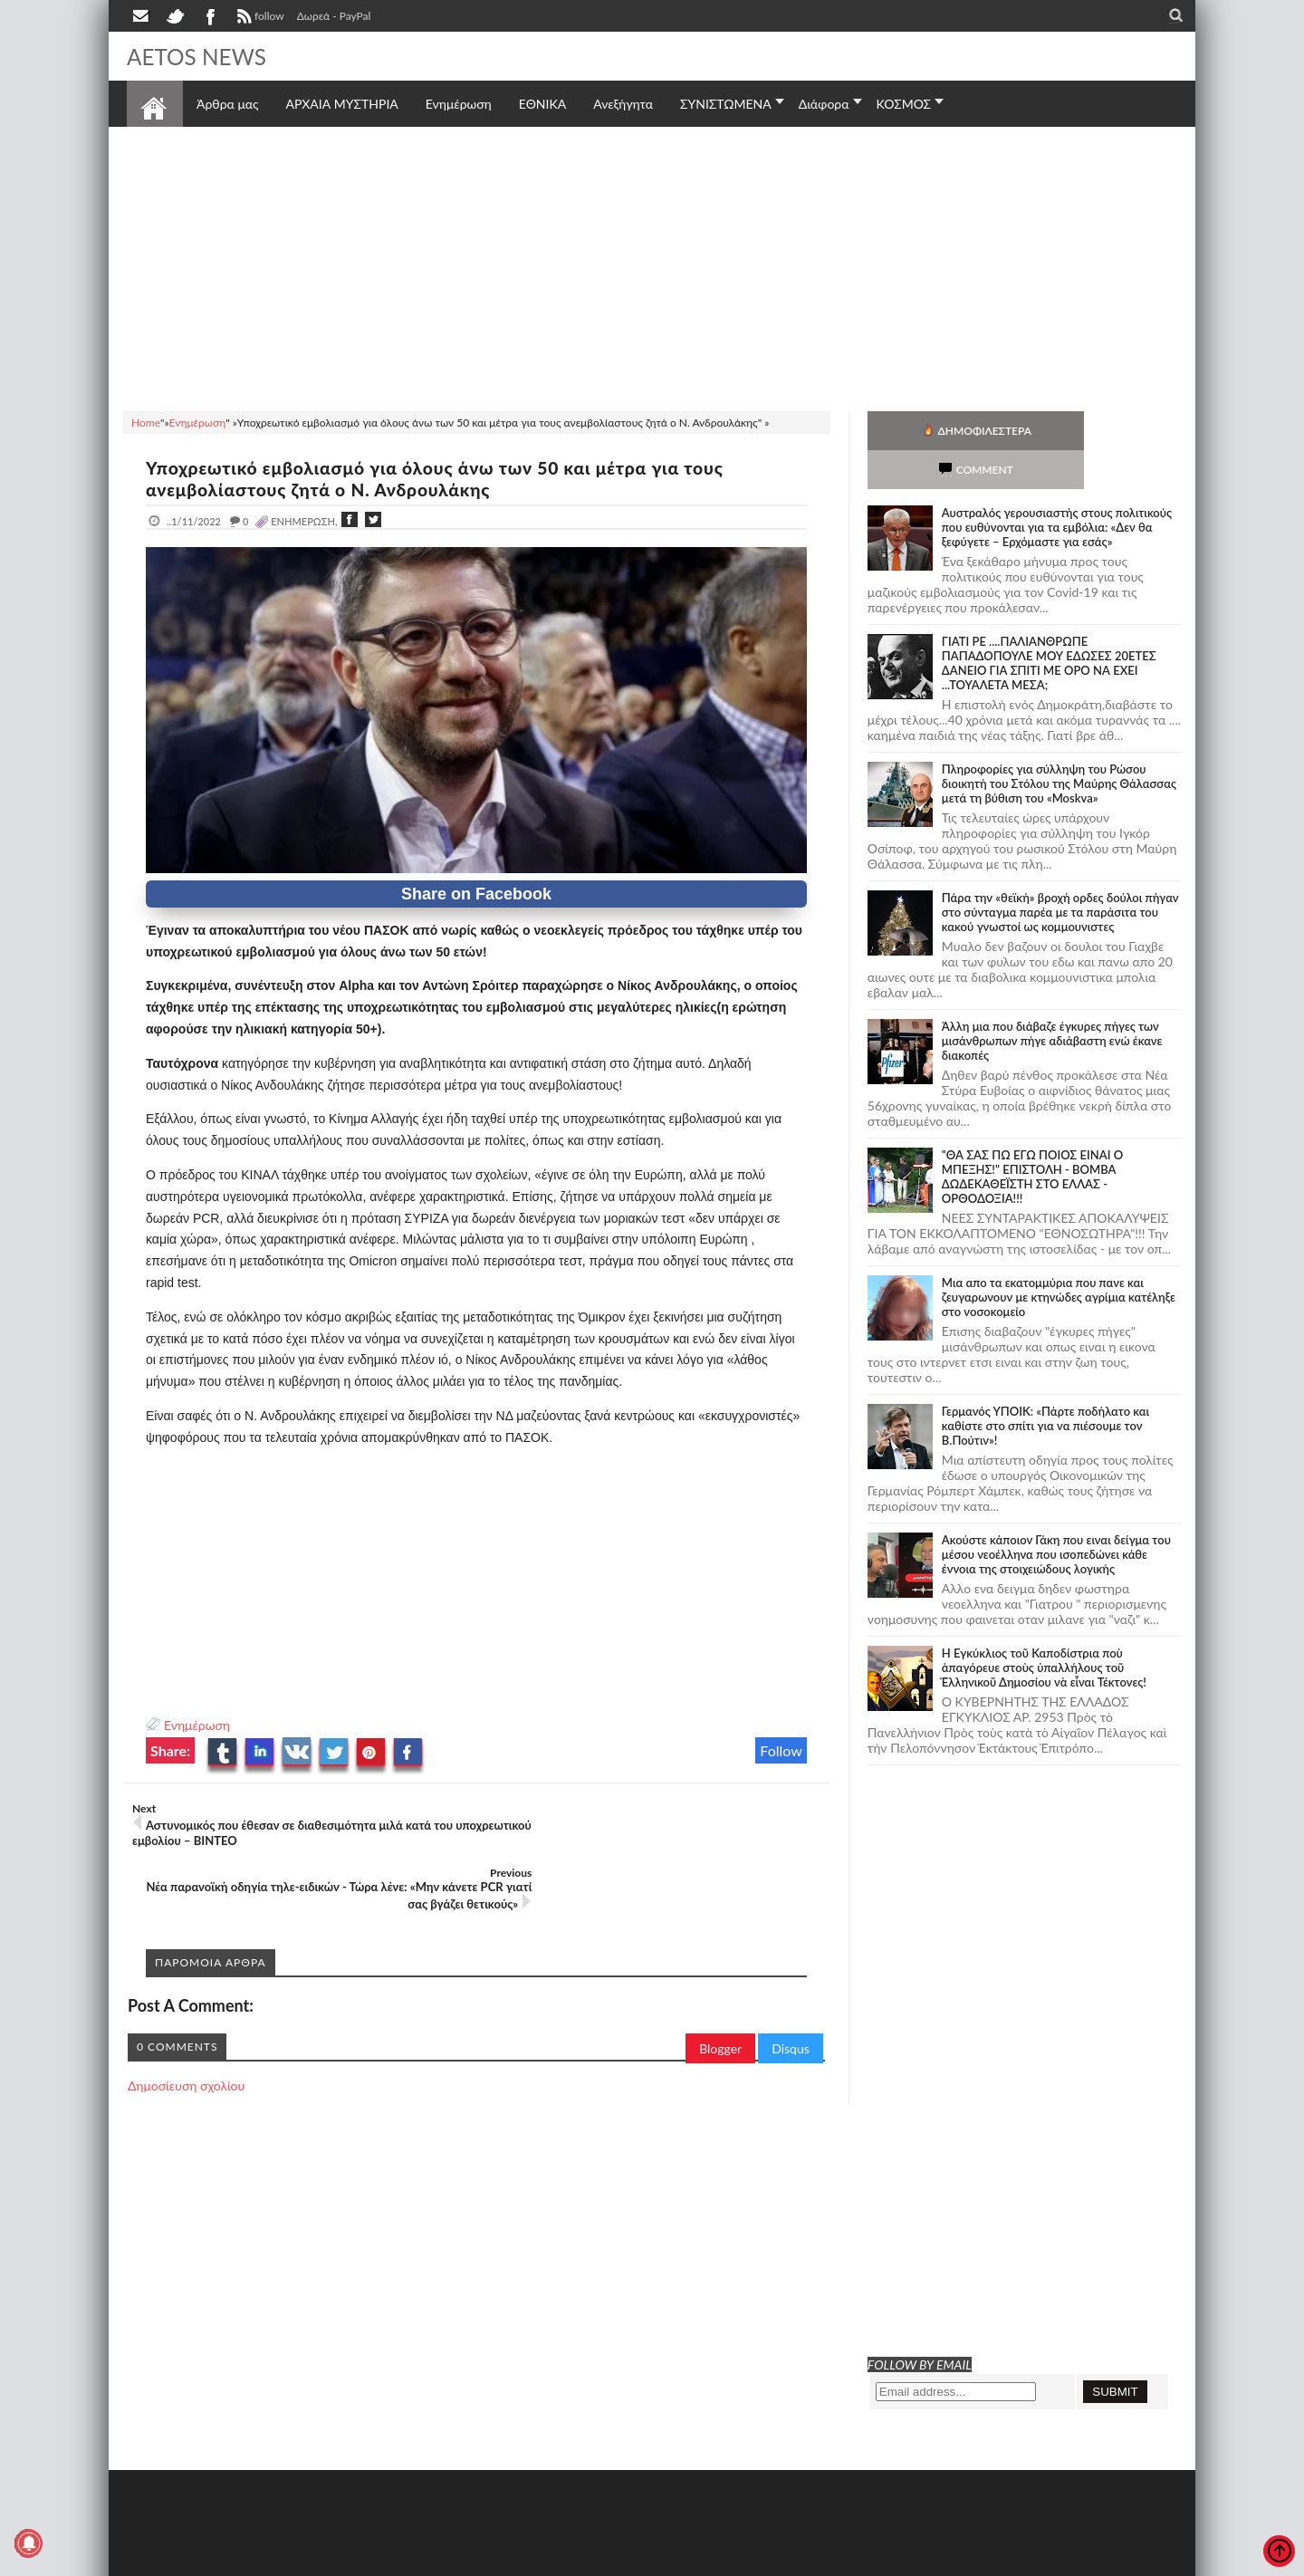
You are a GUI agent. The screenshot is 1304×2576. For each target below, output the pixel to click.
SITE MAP (384, 2560)
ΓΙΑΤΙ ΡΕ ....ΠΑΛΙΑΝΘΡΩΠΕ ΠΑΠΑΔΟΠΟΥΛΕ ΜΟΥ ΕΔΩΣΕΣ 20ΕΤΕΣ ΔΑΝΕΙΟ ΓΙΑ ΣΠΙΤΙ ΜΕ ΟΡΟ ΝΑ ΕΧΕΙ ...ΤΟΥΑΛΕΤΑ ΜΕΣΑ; (1049, 624)
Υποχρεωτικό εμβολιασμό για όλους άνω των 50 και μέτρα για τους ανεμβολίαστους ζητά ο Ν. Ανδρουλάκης (450, 478)
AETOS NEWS (201, 56)
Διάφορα (824, 103)
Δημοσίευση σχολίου (186, 2021)
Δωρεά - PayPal (334, 16)
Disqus (791, 1984)
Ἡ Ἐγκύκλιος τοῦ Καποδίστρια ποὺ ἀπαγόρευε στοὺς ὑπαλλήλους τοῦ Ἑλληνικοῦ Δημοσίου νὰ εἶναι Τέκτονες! (1044, 1628)
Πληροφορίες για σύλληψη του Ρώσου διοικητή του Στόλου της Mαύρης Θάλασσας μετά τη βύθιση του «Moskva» (1059, 744)
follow (258, 18)
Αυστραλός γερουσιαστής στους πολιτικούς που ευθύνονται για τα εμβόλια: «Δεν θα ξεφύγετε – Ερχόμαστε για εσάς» (1057, 488)
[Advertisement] (652, 266)
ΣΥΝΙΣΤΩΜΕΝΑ (726, 103)
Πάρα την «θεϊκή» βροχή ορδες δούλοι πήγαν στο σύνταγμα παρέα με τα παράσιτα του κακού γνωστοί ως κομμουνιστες (1060, 873)
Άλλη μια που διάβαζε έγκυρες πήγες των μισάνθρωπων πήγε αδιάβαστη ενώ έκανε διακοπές (1052, 1002)
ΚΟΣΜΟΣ (904, 103)
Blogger (720, 1984)
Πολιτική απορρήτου (466, 2560)
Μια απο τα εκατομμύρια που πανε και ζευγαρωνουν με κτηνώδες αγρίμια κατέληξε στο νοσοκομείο (1058, 1258)
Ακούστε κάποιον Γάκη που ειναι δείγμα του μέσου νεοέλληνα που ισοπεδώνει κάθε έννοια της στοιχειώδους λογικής (1056, 1515)
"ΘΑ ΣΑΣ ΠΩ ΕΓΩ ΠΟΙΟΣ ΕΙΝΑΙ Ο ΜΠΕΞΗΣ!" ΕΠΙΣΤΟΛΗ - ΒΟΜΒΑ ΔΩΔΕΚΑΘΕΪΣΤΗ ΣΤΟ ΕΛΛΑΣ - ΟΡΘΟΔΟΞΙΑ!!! (1032, 1138)
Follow (781, 1750)
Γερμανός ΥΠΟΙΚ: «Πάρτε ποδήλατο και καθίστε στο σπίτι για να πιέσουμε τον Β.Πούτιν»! (1045, 1386)
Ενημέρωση (197, 1725)
